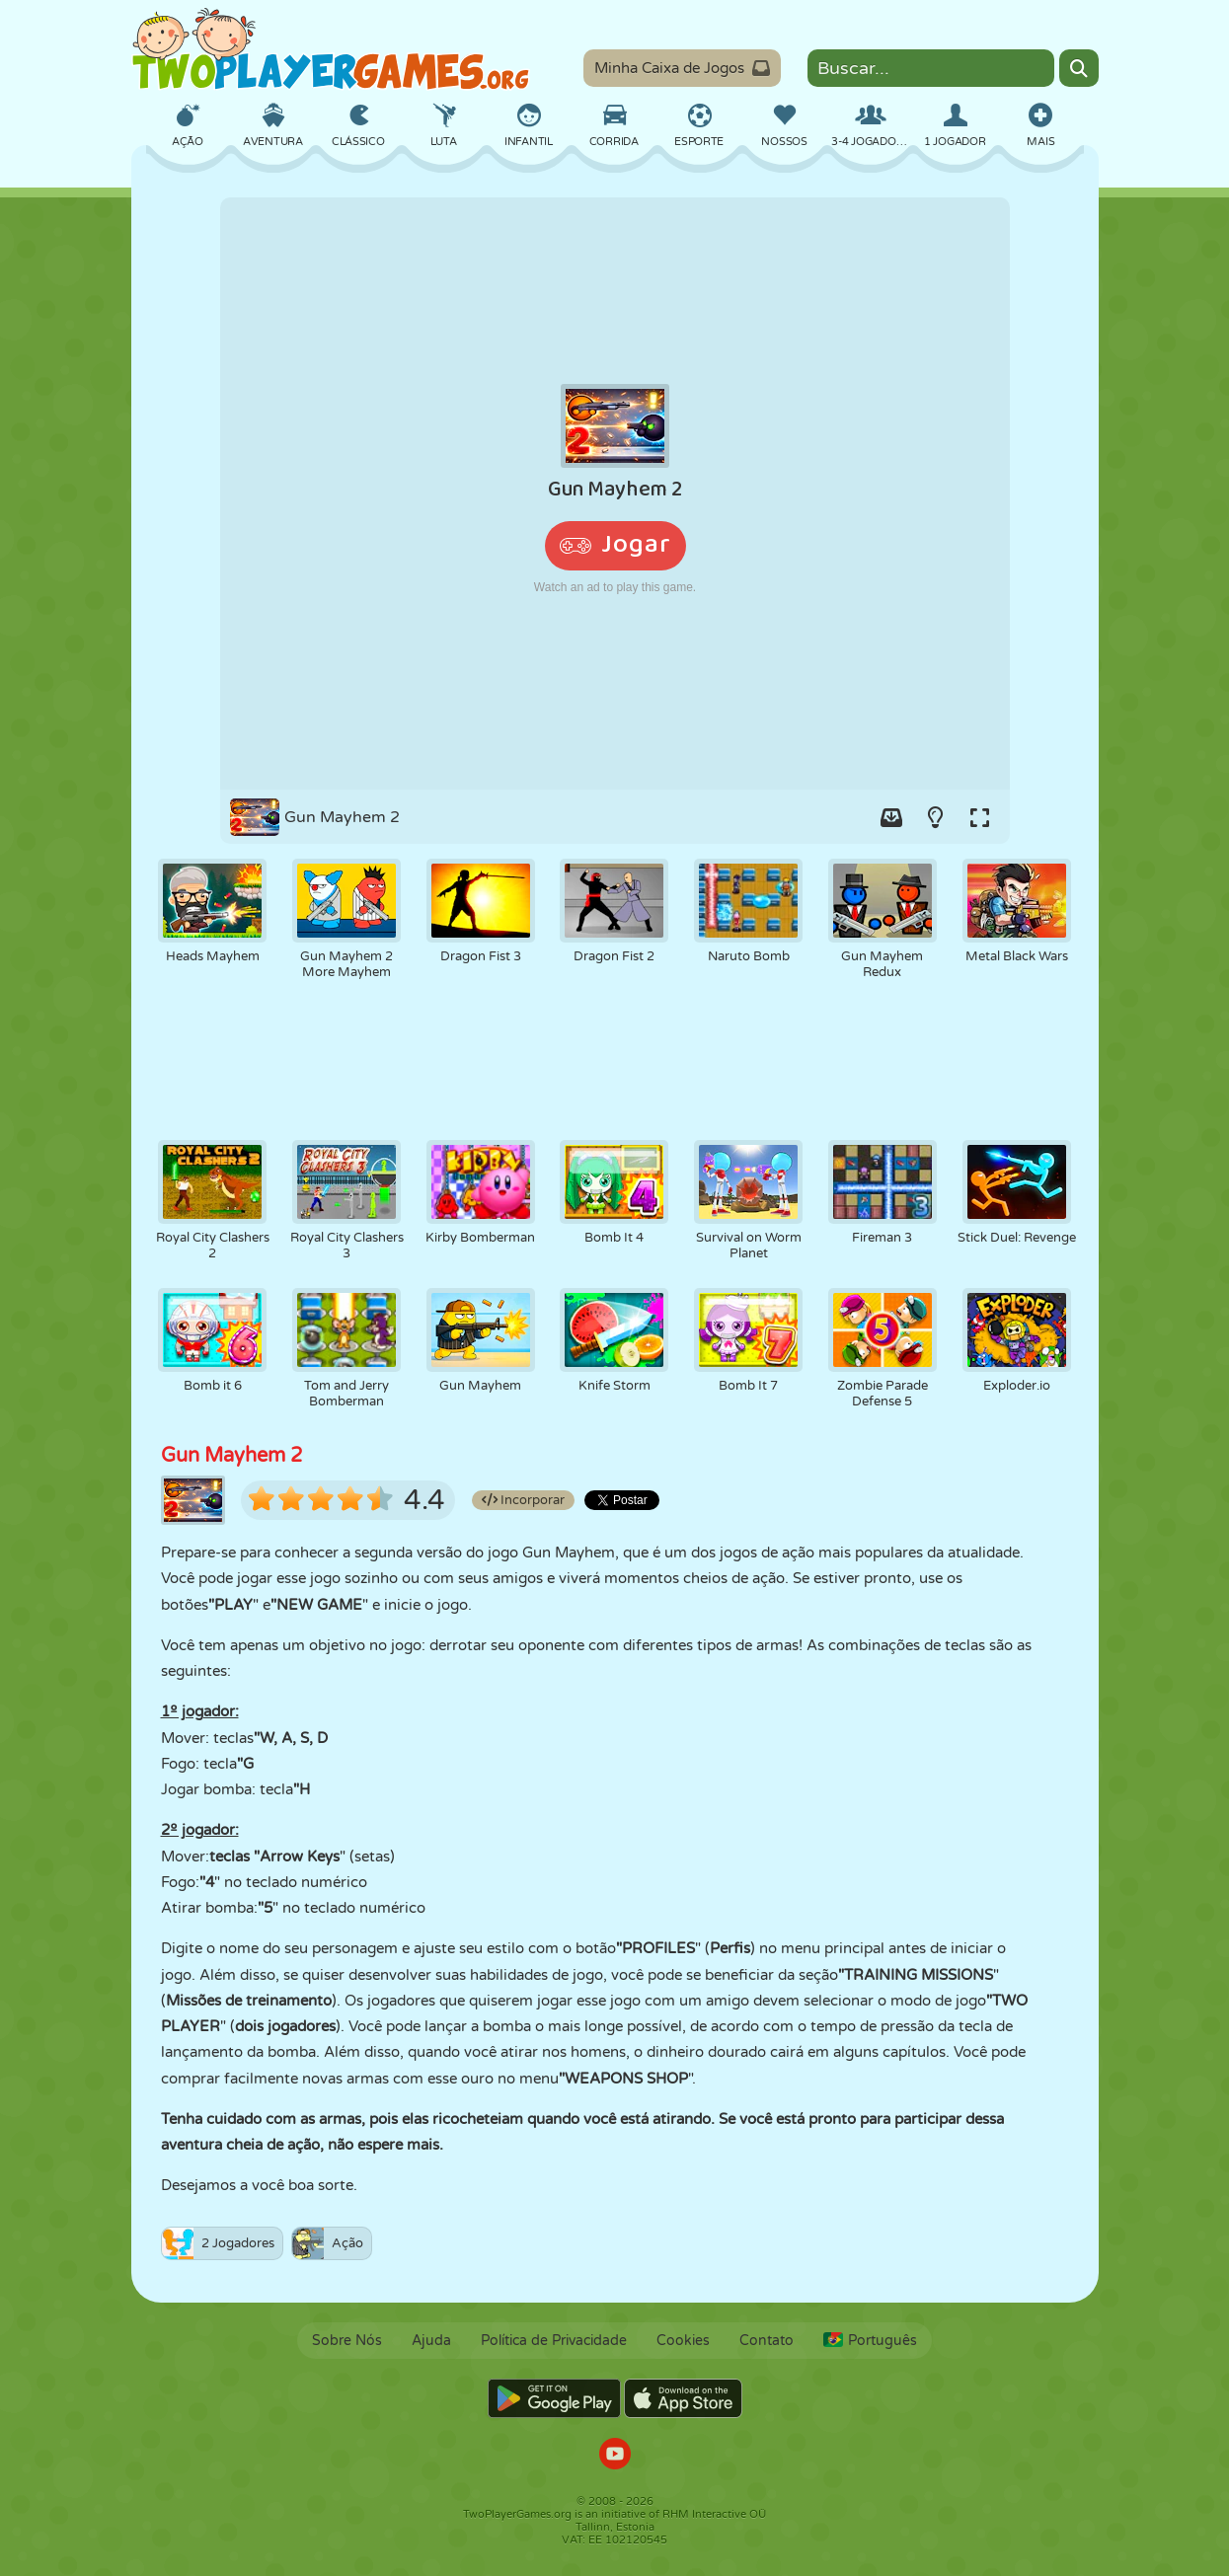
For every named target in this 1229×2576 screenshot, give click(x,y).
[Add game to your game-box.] (891, 817)
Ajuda (431, 2340)
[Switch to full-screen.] (980, 817)
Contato (766, 2340)
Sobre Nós (347, 2340)
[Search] (1079, 68)
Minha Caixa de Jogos (682, 68)
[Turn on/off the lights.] (936, 817)
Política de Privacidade (554, 2340)
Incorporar (523, 1500)
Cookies (683, 2340)
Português (870, 2340)
